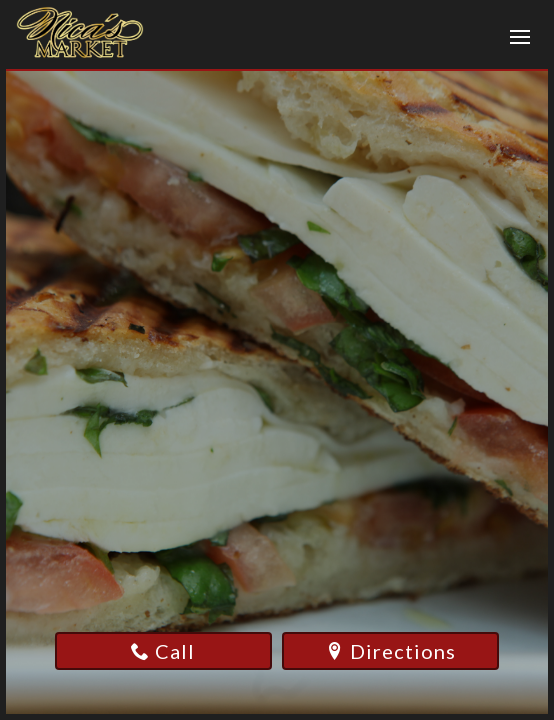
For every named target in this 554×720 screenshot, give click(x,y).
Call (163, 651)
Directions (391, 651)
